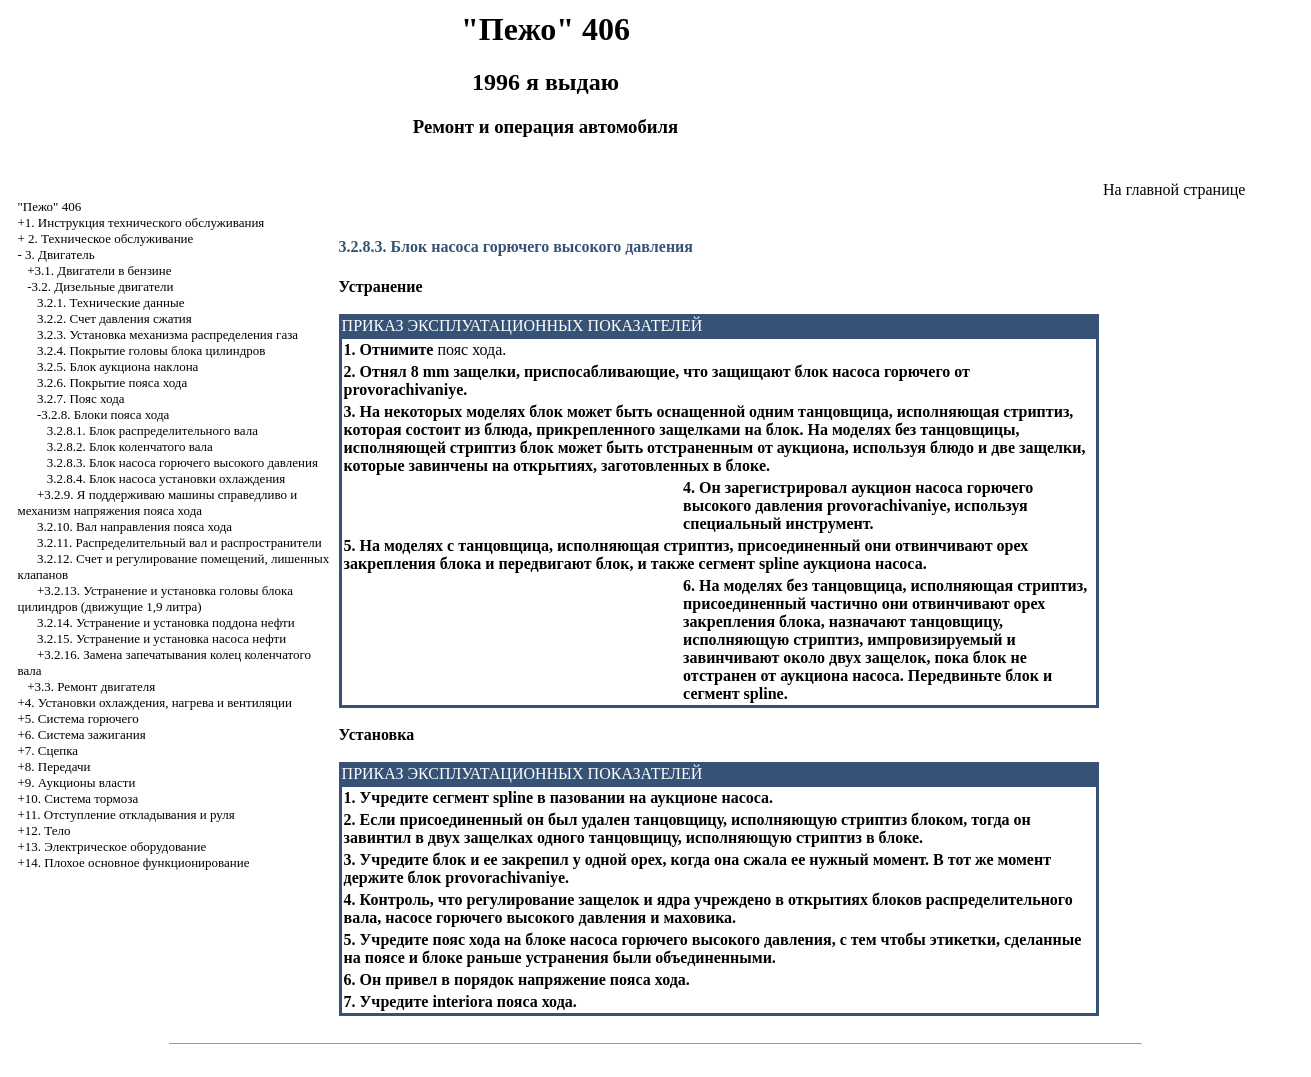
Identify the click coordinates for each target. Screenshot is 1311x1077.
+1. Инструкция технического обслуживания (140, 222)
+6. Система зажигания (81, 734)
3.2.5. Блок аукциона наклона (117, 366)
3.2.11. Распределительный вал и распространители (179, 542)
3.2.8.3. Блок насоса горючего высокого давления (182, 462)
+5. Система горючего (77, 718)
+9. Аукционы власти (76, 782)
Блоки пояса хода (121, 414)
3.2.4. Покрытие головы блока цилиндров (151, 350)
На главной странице (1174, 189)
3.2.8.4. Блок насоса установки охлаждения (166, 478)
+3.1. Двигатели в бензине (99, 270)
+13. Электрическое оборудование (111, 846)
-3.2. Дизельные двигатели (100, 286)
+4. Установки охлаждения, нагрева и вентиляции (154, 702)
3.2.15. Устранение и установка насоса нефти (161, 638)
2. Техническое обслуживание (110, 238)
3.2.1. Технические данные (110, 302)
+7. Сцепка (47, 750)
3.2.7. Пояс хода (81, 398)
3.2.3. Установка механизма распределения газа (167, 334)
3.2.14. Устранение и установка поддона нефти (166, 622)
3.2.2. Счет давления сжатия (114, 318)
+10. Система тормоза (77, 798)
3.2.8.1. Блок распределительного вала (152, 430)
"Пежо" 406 (49, 206)
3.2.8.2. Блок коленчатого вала (130, 446)
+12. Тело (43, 830)
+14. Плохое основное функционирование (133, 862)
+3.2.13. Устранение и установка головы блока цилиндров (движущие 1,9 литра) (154, 598)
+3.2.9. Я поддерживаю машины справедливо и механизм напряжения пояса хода (157, 502)
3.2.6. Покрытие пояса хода (112, 382)
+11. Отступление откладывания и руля (125, 814)
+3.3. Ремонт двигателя (91, 686)
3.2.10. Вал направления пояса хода (134, 526)
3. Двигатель (60, 254)
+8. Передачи (53, 766)
